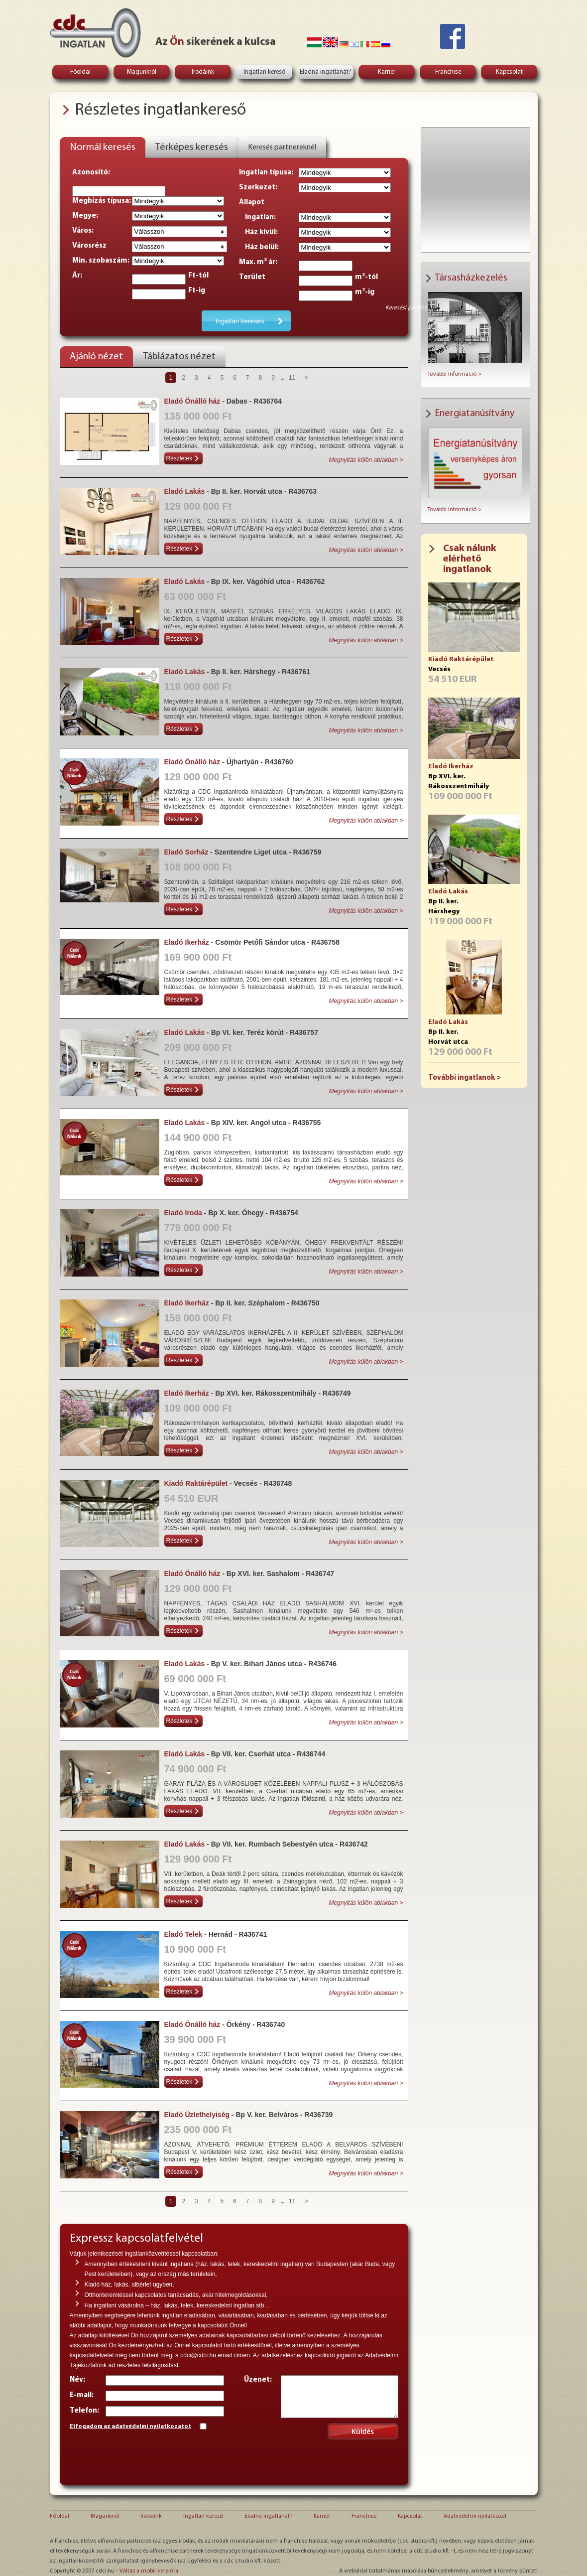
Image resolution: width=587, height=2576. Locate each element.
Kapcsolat (509, 72)
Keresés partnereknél (282, 147)
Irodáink (203, 72)
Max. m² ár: (258, 262)
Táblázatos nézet (179, 357)
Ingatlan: (257, 217)
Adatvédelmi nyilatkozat (475, 2516)
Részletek (179, 458)
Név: (77, 2380)
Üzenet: (258, 2380)
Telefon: (84, 2411)
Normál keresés (102, 147)
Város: (83, 231)
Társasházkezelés (471, 278)
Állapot (251, 202)
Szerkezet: (258, 187)
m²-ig (364, 292)
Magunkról (141, 72)
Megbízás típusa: (101, 201)
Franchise (448, 72)
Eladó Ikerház (450, 766)
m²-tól (366, 277)
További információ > (454, 374)
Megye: (85, 216)
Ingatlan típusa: (266, 172)
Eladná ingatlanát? (326, 72)
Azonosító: (91, 172)
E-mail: (82, 2395)
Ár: (77, 276)
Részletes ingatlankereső (160, 110)
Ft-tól (198, 276)
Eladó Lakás (448, 891)
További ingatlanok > (464, 1078)
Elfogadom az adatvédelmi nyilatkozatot (130, 2427)
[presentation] (145, 2455)
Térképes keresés (191, 147)
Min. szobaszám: (100, 261)
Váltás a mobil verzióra (148, 2571)
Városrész (89, 246)
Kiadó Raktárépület (461, 659)
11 (292, 377)
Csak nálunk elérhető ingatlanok (469, 559)
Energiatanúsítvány (474, 414)
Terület (252, 277)
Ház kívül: (258, 232)
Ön (177, 42)
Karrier (386, 72)
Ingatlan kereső (264, 72)
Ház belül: (259, 247)
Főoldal (80, 72)
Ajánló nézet (96, 357)
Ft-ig (196, 290)
